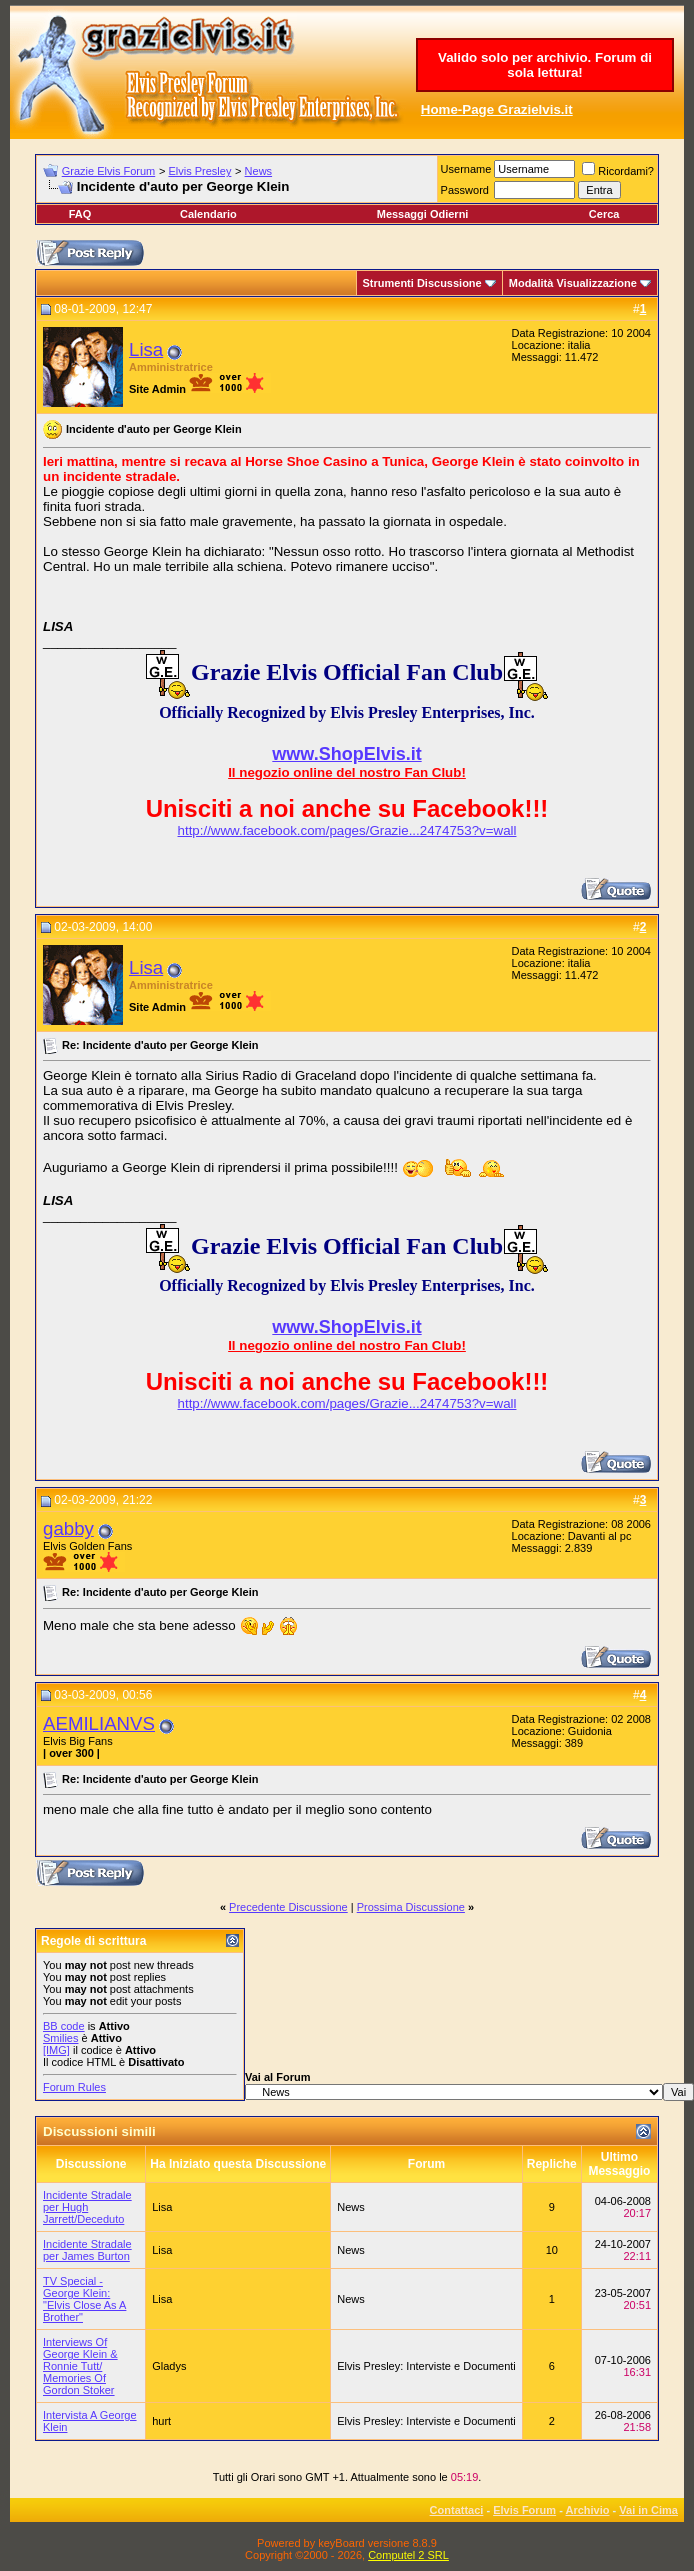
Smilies (60, 2038)
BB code (64, 2026)
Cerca (604, 214)
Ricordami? (618, 171)
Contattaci (457, 2510)
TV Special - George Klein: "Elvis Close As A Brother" (84, 2299)
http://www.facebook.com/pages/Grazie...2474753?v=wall (347, 830)
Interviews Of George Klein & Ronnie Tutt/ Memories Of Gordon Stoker (80, 2366)
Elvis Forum (524, 2510)
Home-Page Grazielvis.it (497, 109)
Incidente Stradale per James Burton (87, 2250)
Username (466, 169)
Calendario (208, 214)
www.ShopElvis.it (346, 754)
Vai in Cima (648, 2510)
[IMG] (56, 2050)
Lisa (146, 349)
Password (465, 190)
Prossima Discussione (411, 1907)
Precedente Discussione (288, 1907)
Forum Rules (74, 2087)
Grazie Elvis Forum (109, 171)
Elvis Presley (199, 171)
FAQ (80, 214)
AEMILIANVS (99, 1723)
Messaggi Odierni (423, 214)
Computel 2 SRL (408, 2555)
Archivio (588, 2510)
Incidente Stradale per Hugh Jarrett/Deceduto (87, 2207)
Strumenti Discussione (422, 283)
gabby (68, 1528)
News (259, 171)
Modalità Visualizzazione (573, 283)
